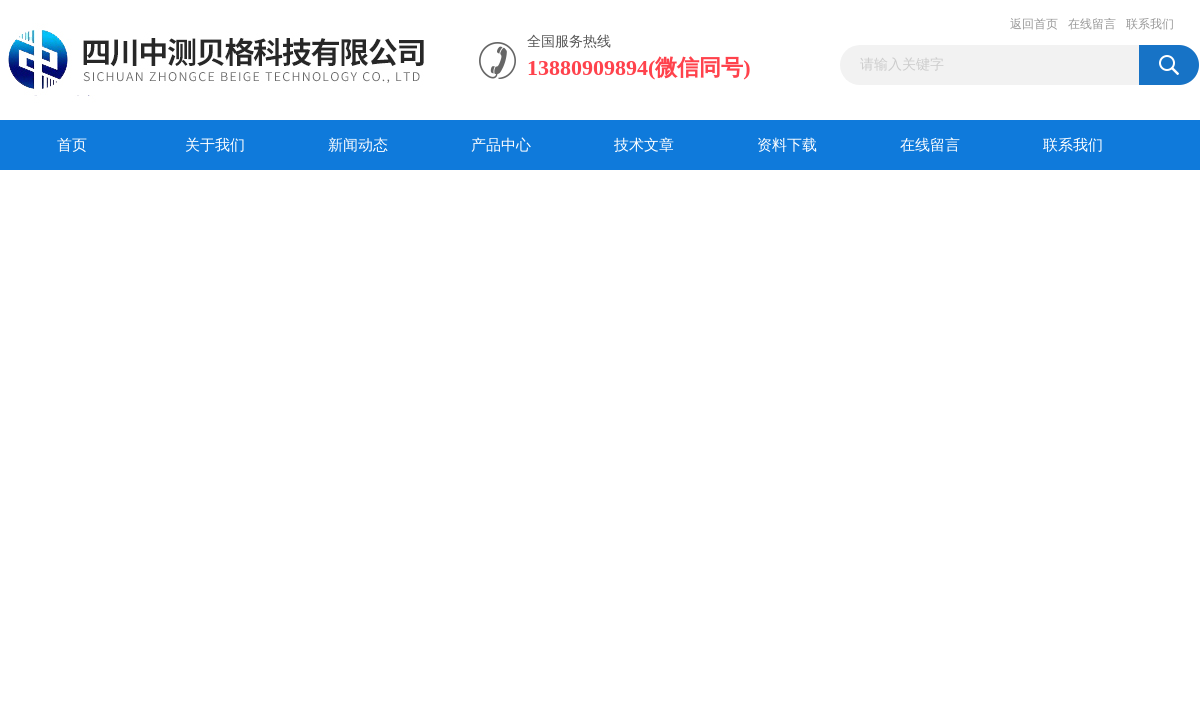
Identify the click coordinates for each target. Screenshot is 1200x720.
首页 (72, 145)
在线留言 (1092, 24)
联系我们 (1150, 24)
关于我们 (215, 145)
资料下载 (787, 145)
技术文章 (644, 145)
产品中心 (501, 145)
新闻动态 (358, 145)
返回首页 (1034, 24)
